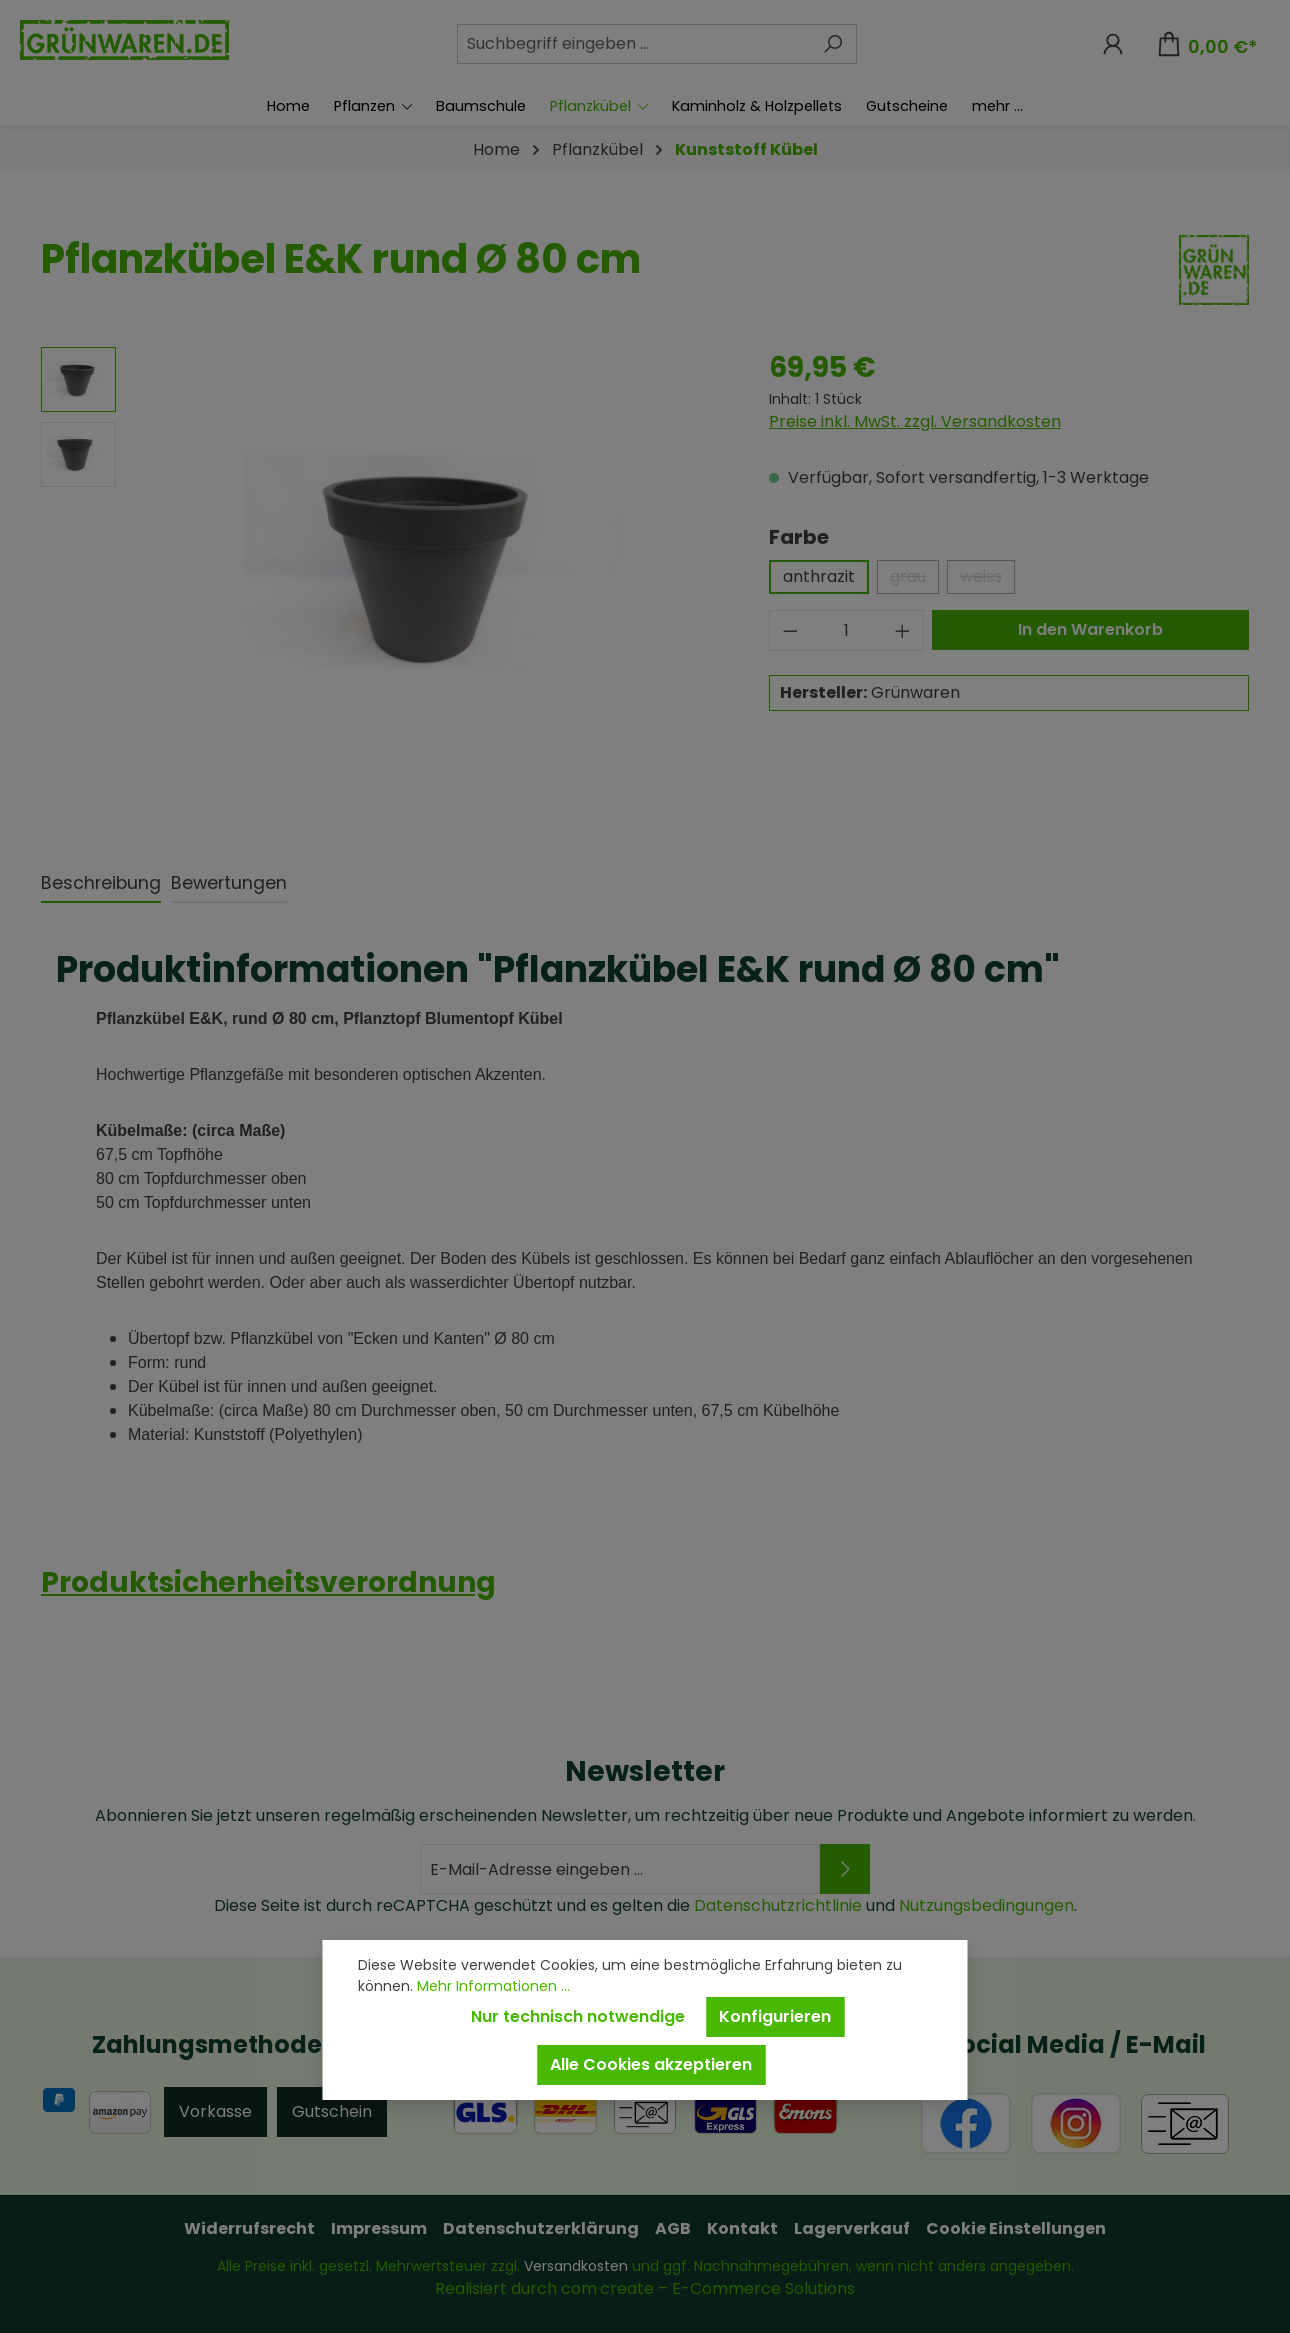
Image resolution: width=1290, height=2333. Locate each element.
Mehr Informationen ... (493, 1986)
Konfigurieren (775, 2016)
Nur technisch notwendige (578, 2016)
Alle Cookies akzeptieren (651, 2064)
